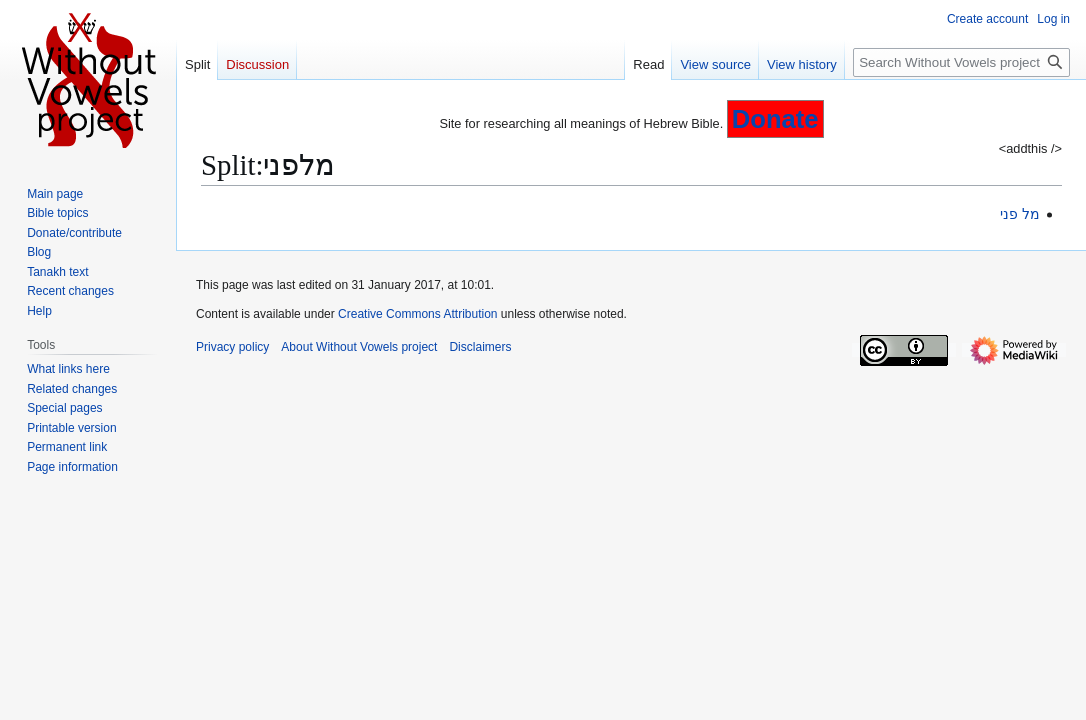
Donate (775, 119)
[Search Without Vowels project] (961, 62)
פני (1009, 214)
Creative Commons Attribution (417, 314)
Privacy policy (232, 347)
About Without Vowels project (359, 347)
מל (1031, 214)
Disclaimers (480, 347)
